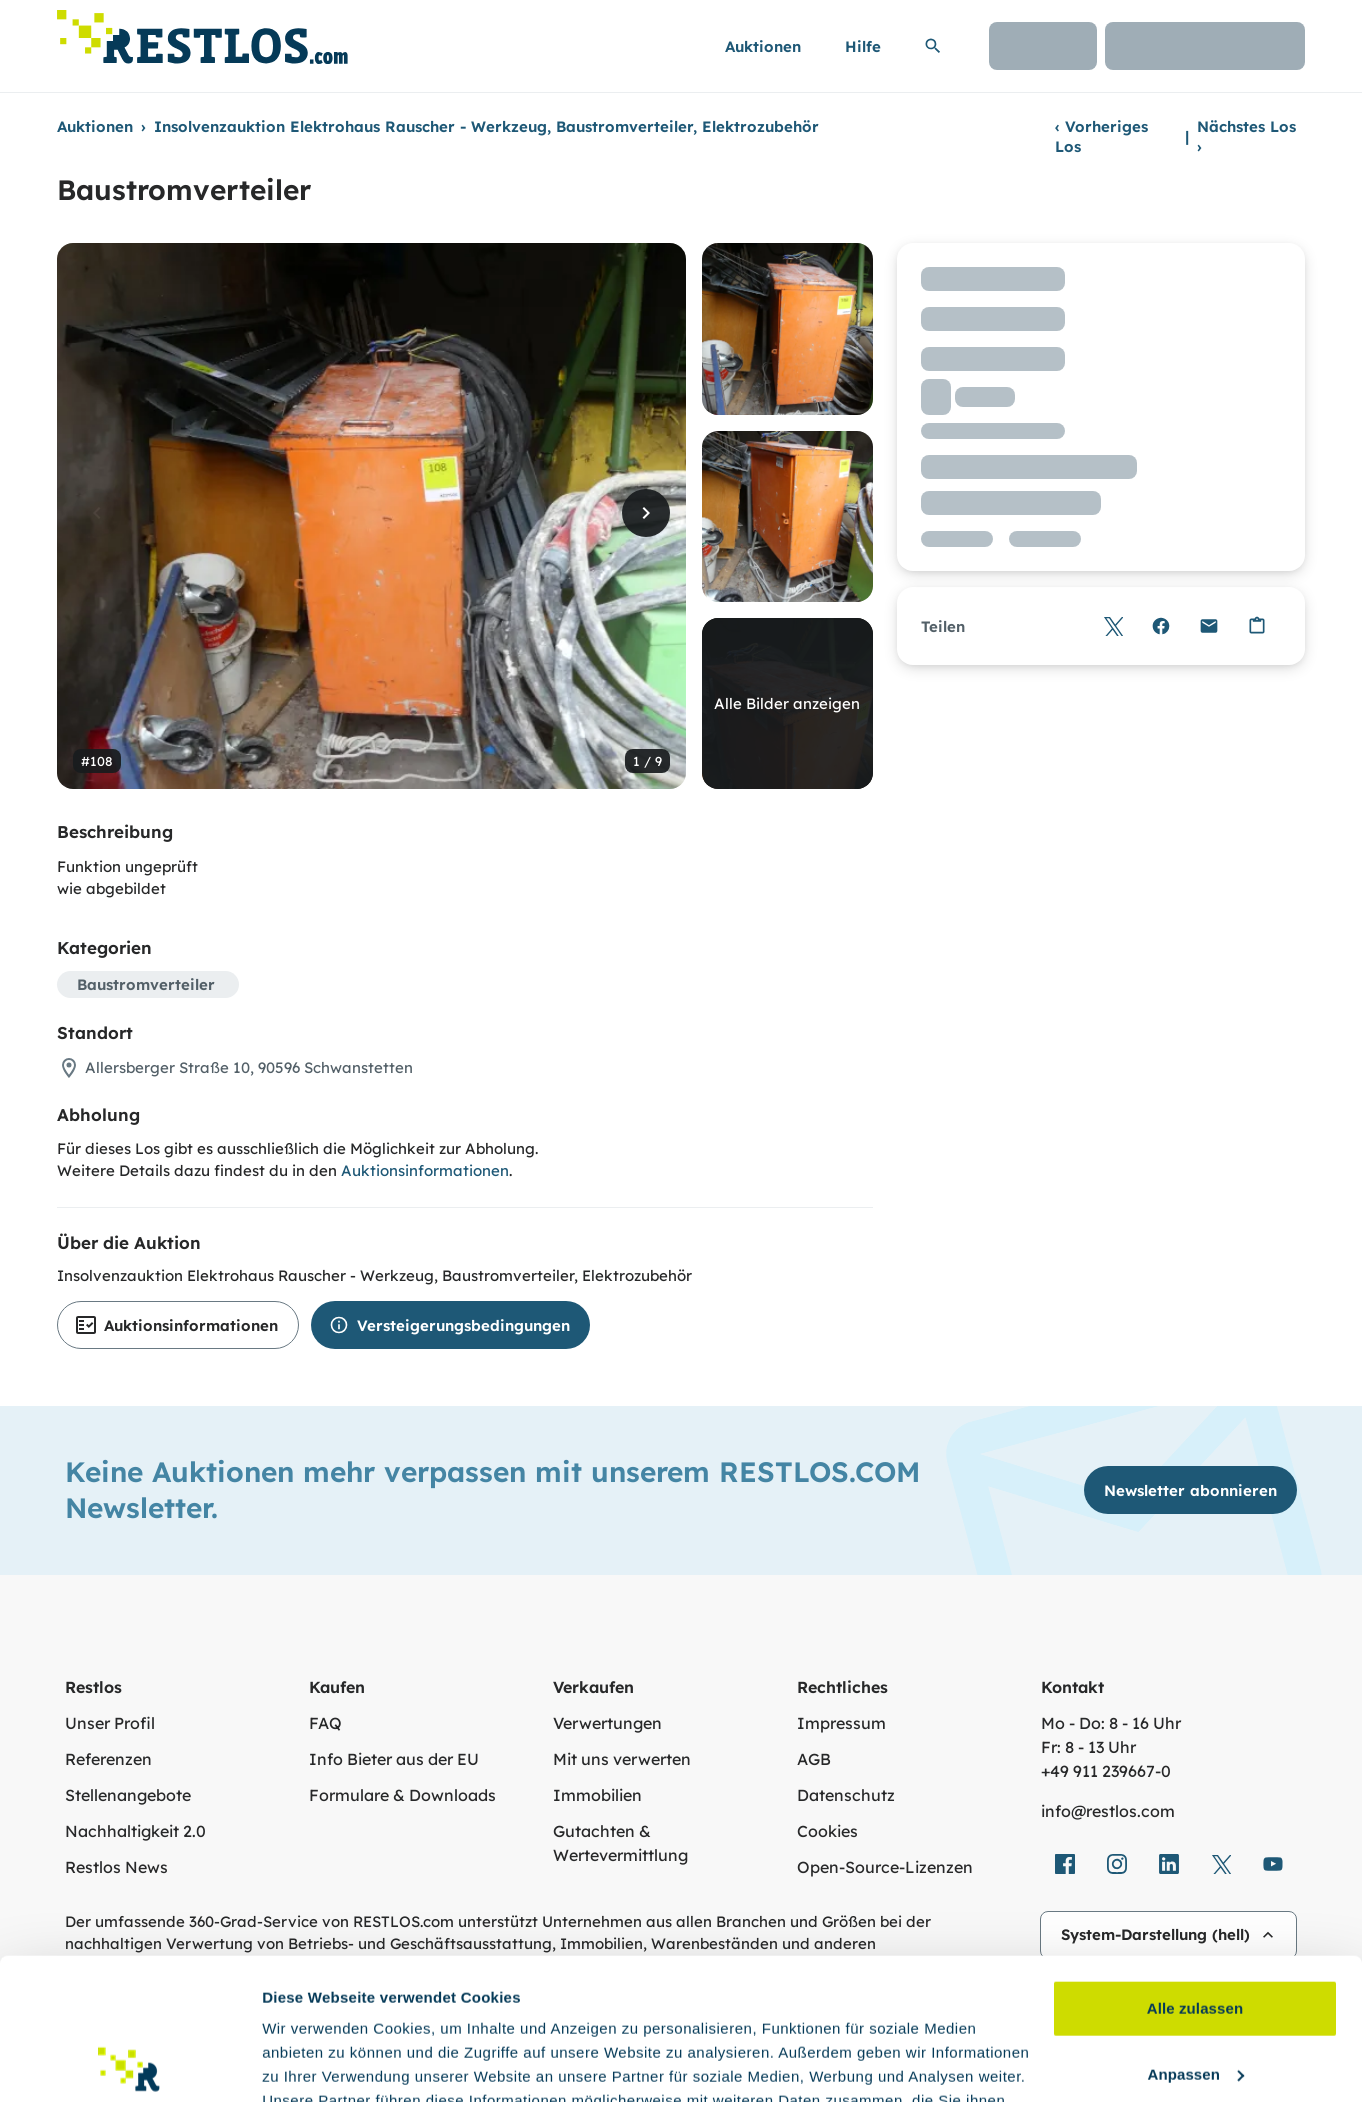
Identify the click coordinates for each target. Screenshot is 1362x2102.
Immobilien (597, 1795)
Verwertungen (607, 1723)
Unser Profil (110, 1723)
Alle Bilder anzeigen (787, 703)
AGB (814, 1759)
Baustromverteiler (146, 984)
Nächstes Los (1246, 136)
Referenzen (108, 1759)
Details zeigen (312, 2062)
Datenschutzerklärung (843, 2007)
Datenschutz (846, 1795)
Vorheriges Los (1101, 136)
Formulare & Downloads (402, 1795)
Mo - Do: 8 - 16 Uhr (1111, 1723)
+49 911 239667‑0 (1106, 1771)
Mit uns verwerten (622, 1759)
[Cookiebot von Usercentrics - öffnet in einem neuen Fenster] (129, 2063)
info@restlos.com (1108, 1811)
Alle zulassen (1195, 1867)
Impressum (841, 1723)
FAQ (325, 1723)
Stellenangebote (128, 1795)
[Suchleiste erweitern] (933, 46)
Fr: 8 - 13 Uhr (1088, 1747)
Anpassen (1196, 1932)
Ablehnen (1194, 1998)
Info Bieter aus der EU (394, 1759)
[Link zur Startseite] (202, 31)
